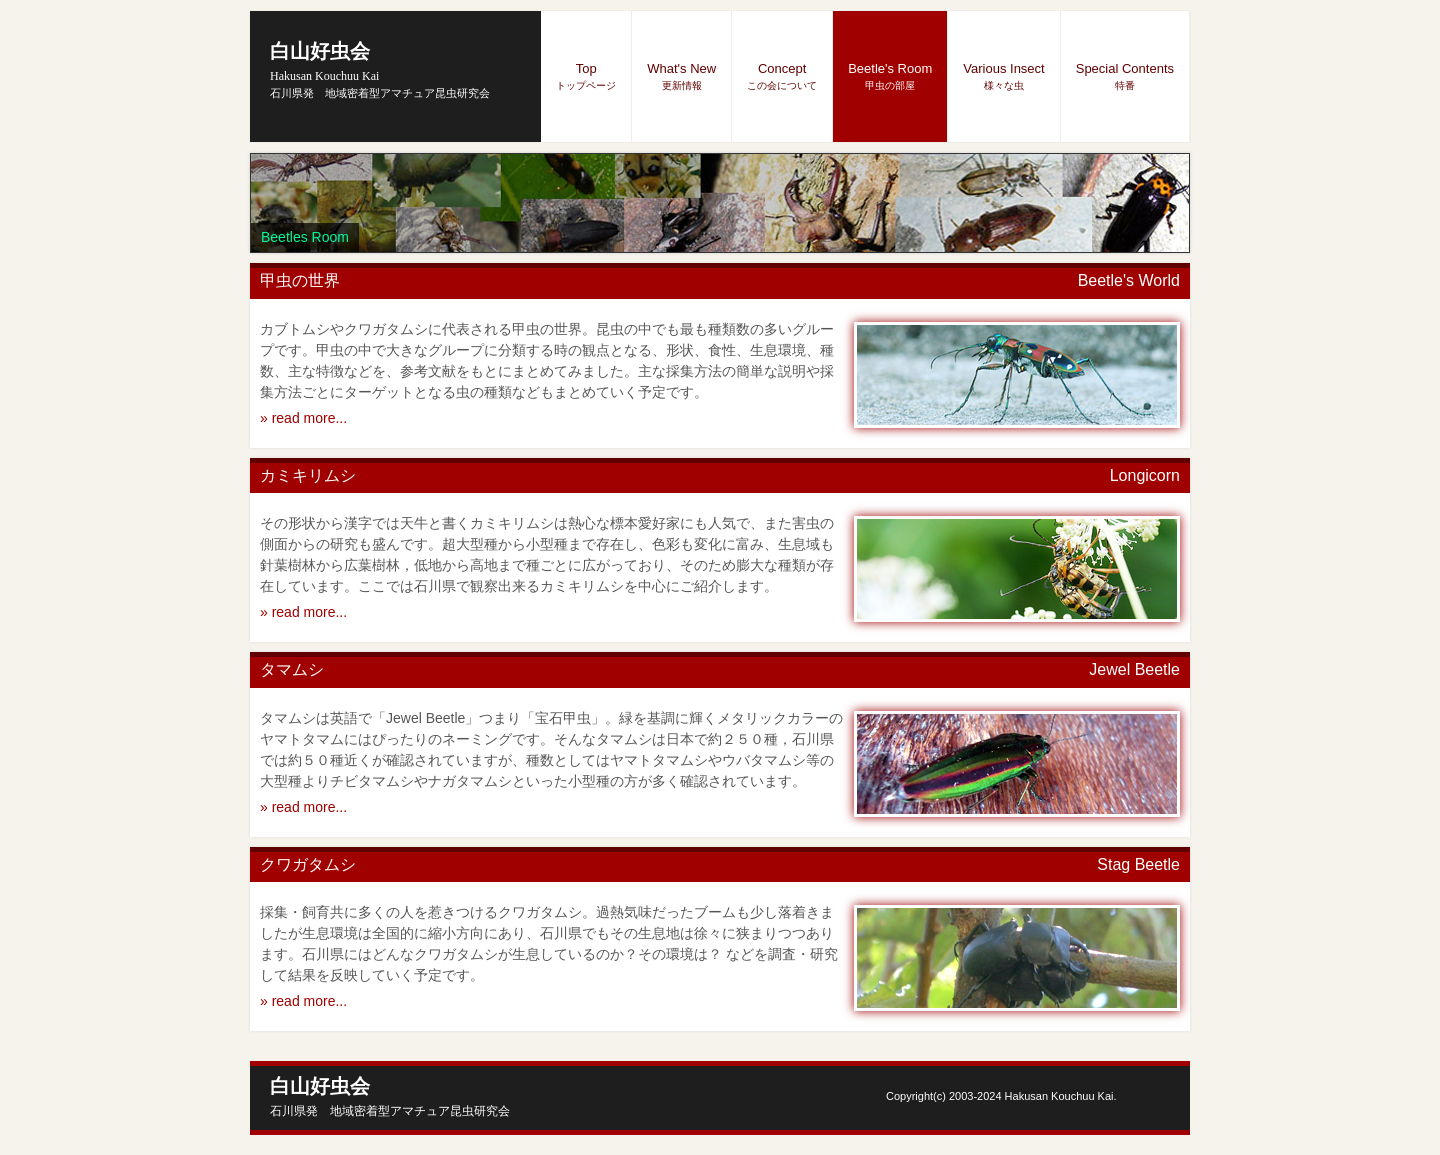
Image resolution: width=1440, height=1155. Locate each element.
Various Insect (1003, 76)
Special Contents (1125, 76)
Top (586, 76)
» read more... (303, 418)
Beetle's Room (890, 76)
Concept (782, 76)
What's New (681, 76)
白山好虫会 (324, 61)
